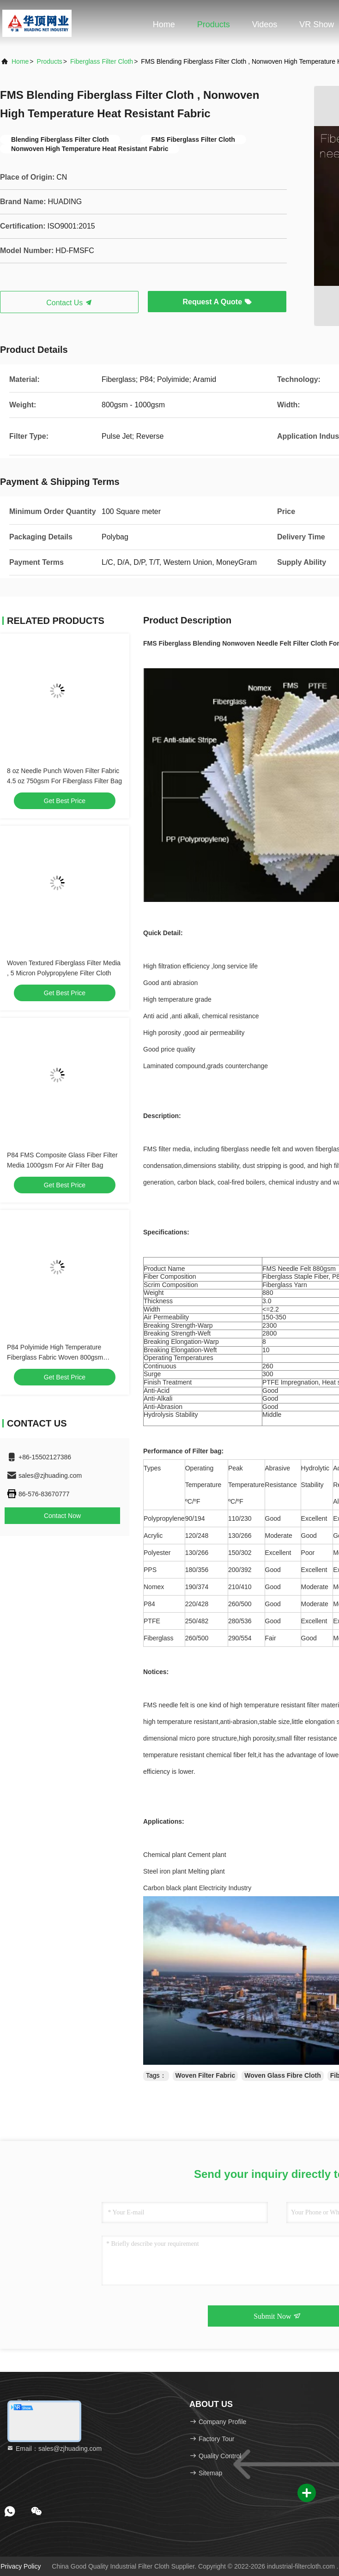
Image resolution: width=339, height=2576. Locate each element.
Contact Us (69, 303)
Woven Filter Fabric (206, 2075)
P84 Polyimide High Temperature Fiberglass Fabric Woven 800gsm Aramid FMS (55, 1357)
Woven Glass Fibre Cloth (282, 2075)
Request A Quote (216, 302)
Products (213, 24)
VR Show (316, 24)
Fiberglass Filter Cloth (101, 61)
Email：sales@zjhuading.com (54, 2448)
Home (164, 24)
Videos (265, 24)
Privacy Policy (20, 2566)
